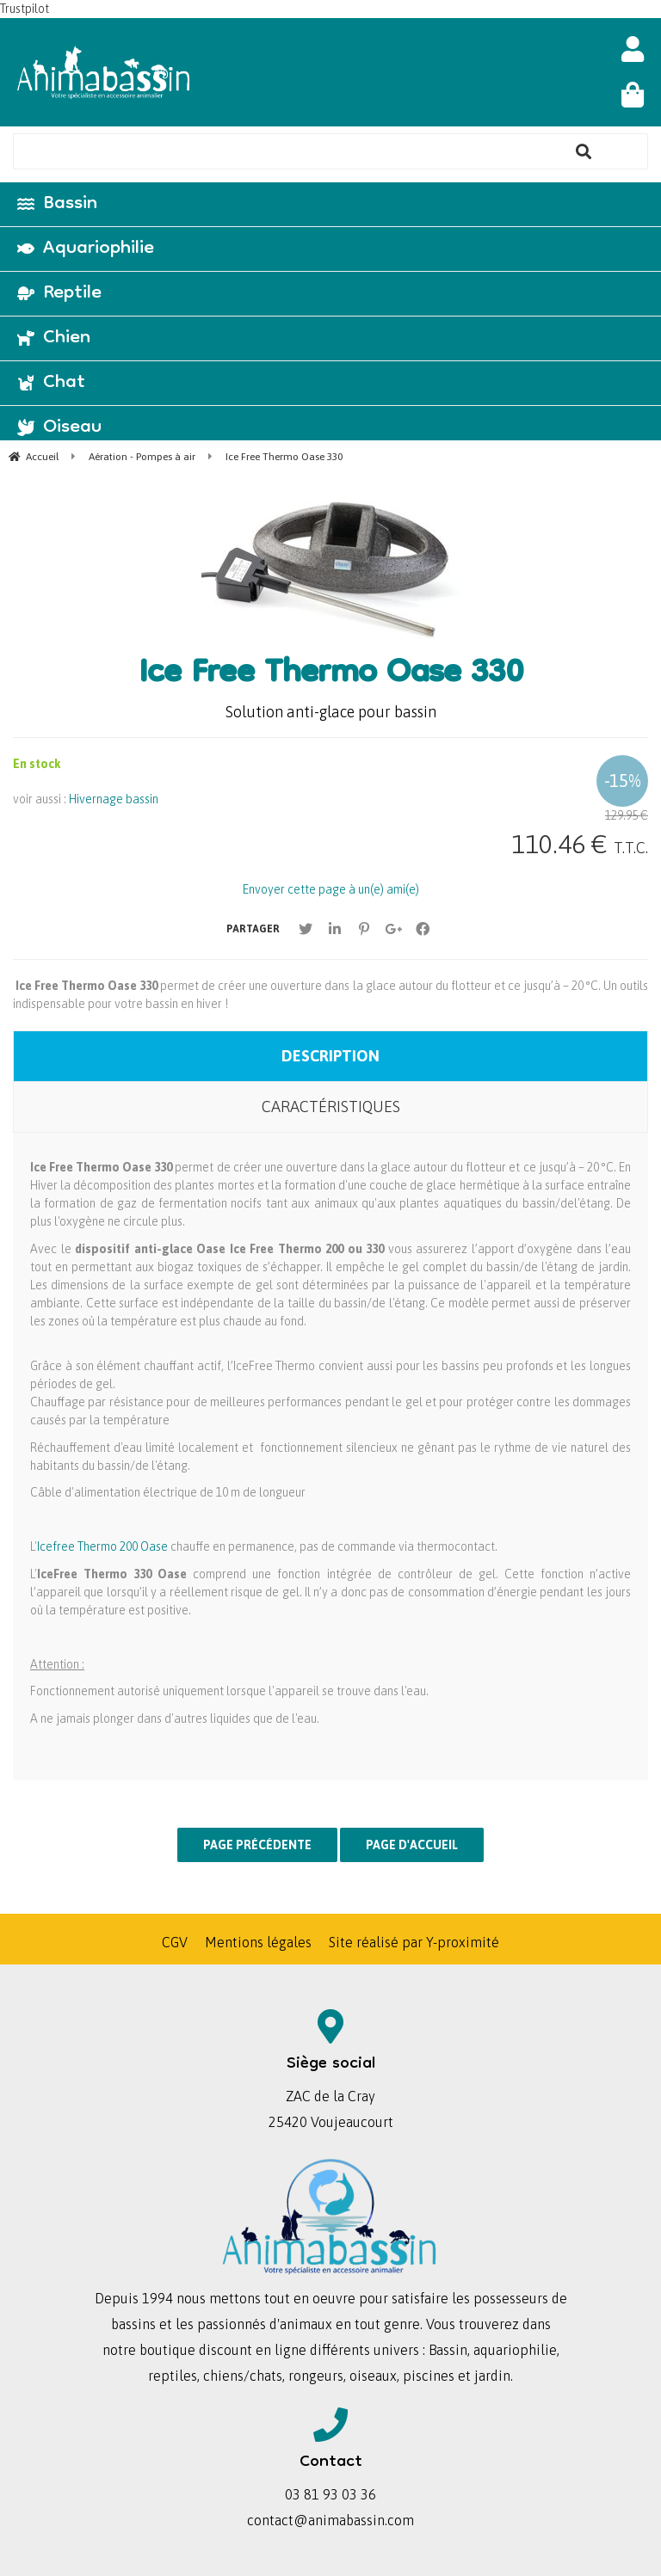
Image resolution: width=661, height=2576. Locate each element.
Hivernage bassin (113, 799)
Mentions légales (258, 1942)
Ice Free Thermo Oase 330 (331, 675)
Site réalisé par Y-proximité (414, 1942)
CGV (175, 1942)
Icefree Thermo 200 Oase (102, 1546)
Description (330, 1056)
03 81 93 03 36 (330, 2494)
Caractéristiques (331, 1106)
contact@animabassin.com (330, 2520)
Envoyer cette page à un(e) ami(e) (331, 889)
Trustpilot (24, 8)
